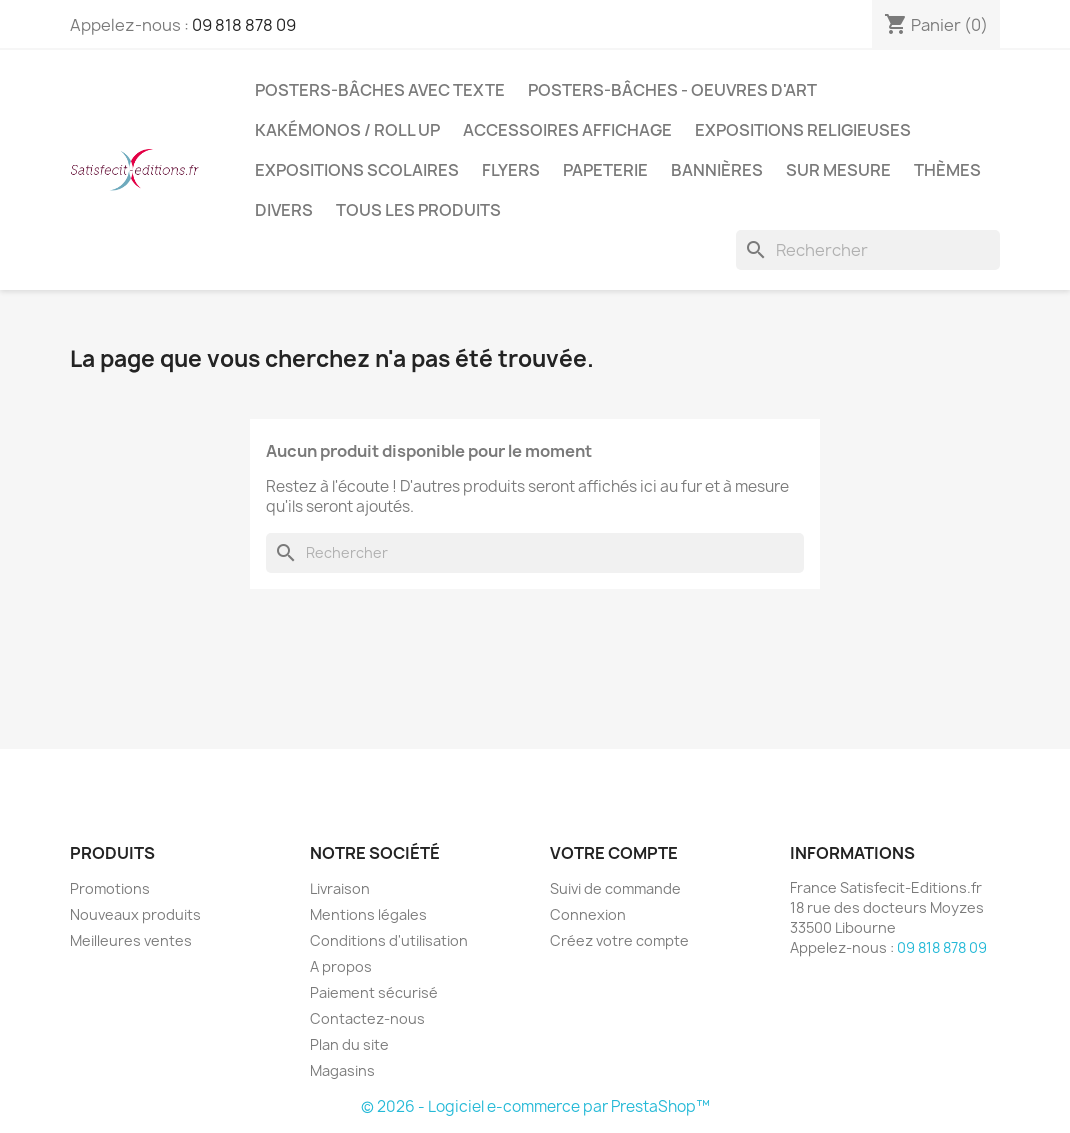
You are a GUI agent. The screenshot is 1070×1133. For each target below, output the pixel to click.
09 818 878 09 (244, 25)
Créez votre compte (619, 940)
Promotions (110, 888)
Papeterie (605, 170)
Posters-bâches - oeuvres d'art (672, 90)
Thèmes (947, 170)
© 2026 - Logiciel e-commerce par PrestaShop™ (535, 1106)
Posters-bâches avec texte (380, 90)
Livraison (340, 888)
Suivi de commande (615, 888)
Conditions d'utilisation (389, 940)
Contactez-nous (367, 1018)
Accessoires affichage (567, 130)
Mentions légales (368, 914)
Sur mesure (838, 170)
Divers (284, 210)
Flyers (511, 170)
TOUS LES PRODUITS (418, 210)
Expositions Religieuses (803, 130)
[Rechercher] (868, 250)
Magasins (342, 1070)
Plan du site (349, 1044)
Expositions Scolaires (357, 170)
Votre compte (614, 853)
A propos (341, 966)
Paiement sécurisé (374, 992)
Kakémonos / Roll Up (347, 130)
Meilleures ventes (131, 940)
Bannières (717, 170)
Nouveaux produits (135, 914)
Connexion (588, 914)
